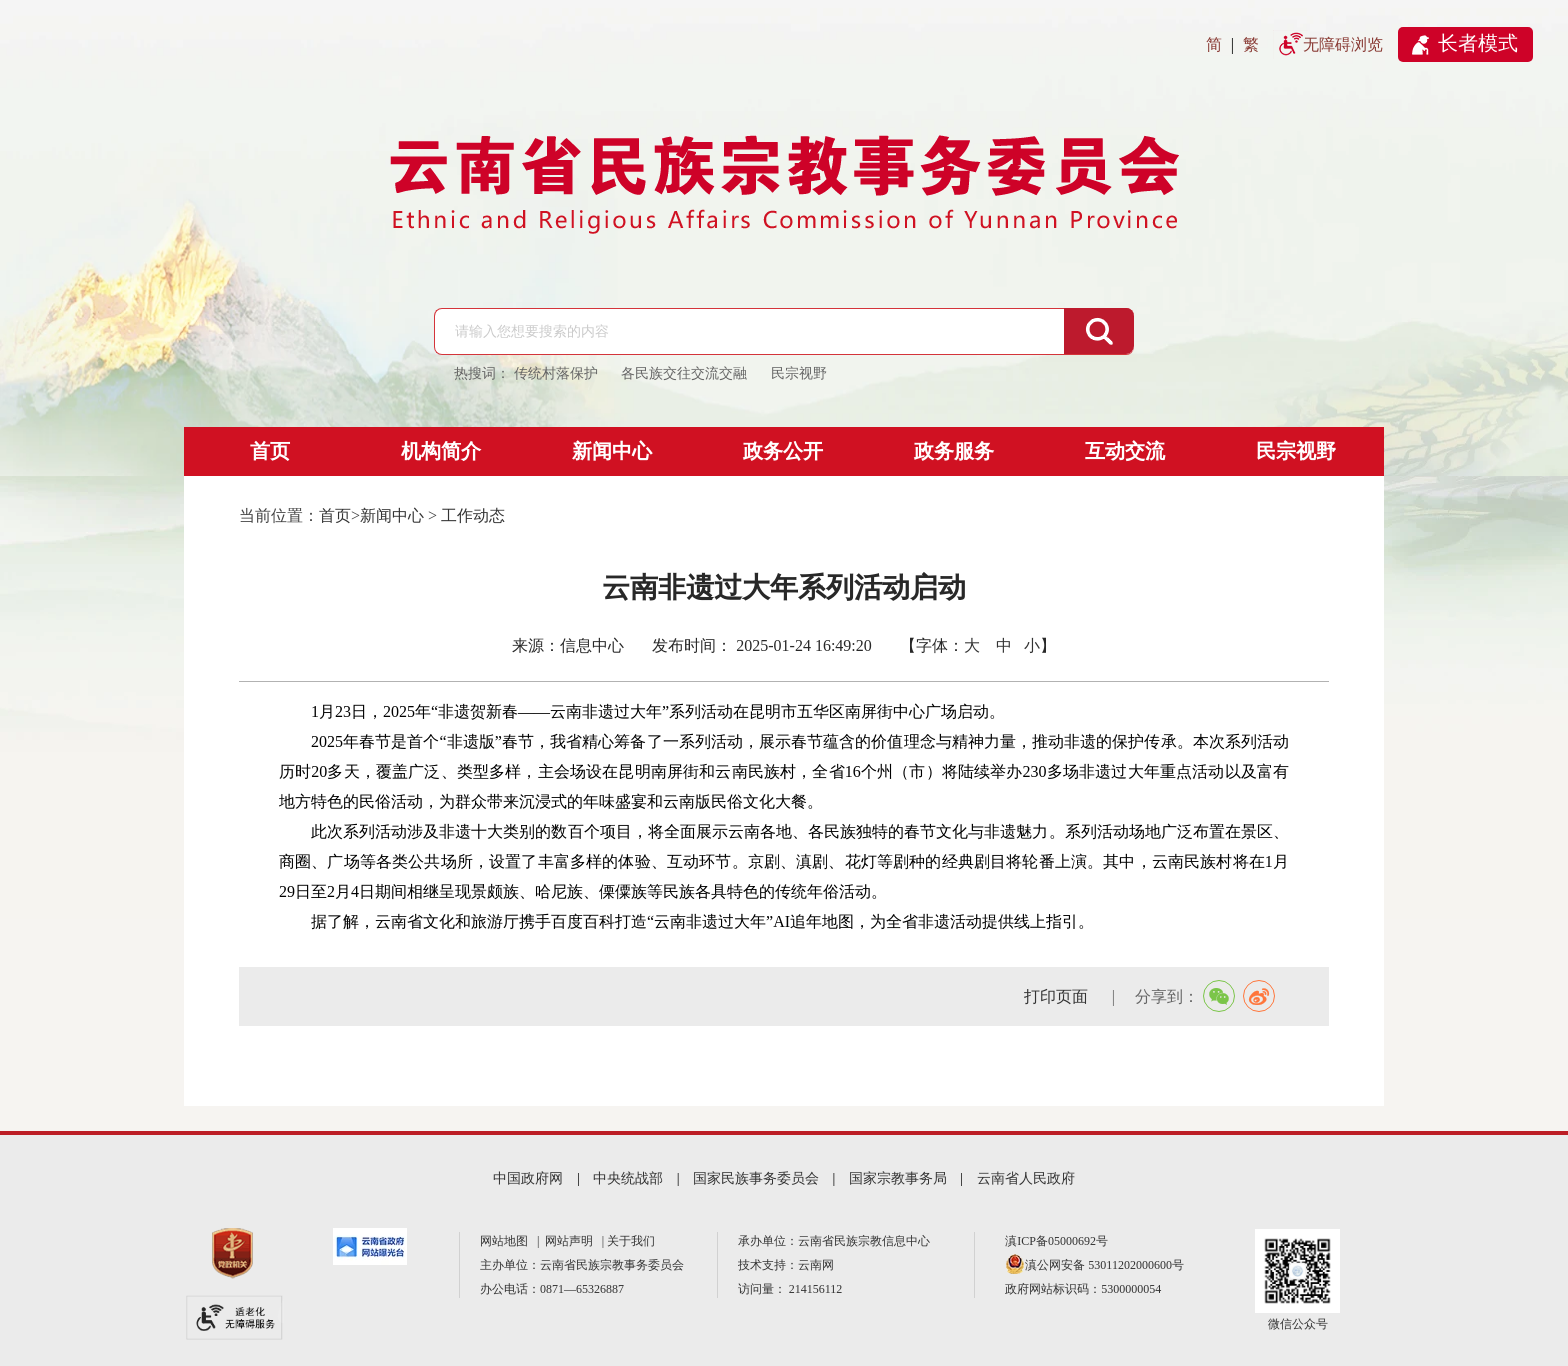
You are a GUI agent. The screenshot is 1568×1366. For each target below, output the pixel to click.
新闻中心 (612, 451)
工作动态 (473, 515)
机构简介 (441, 451)
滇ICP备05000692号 (1056, 1241)
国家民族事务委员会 (756, 1178)
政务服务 (954, 451)
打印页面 (1058, 996)
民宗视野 (1296, 451)
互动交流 (1125, 451)
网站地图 (507, 1241)
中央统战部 (628, 1178)
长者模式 (1478, 43)
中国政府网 (528, 1178)
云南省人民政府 (1026, 1178)
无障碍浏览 (1343, 44)
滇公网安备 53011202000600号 (1104, 1265)
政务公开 (783, 451)
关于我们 (631, 1241)
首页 (270, 451)
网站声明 (572, 1241)
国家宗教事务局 (898, 1178)
